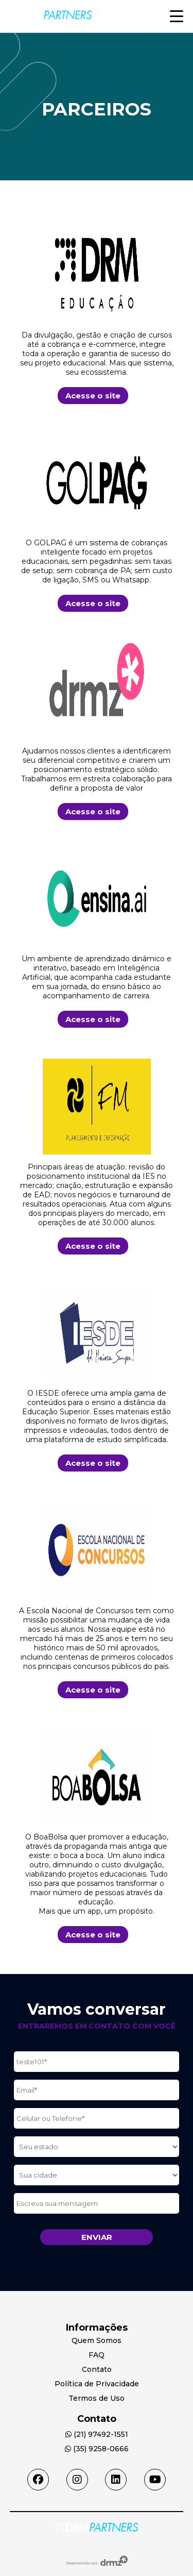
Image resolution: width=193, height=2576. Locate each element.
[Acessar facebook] (38, 2479)
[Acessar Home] (96, 2528)
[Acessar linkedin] (116, 2479)
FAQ (96, 2355)
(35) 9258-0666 (97, 2448)
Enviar (96, 2237)
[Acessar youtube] (155, 2479)
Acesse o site (92, 395)
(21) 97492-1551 (96, 2434)
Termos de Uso (96, 2398)
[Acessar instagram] (77, 2479)
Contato (97, 2369)
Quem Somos (96, 2340)
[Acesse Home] (51, 27)
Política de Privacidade (97, 2383)
